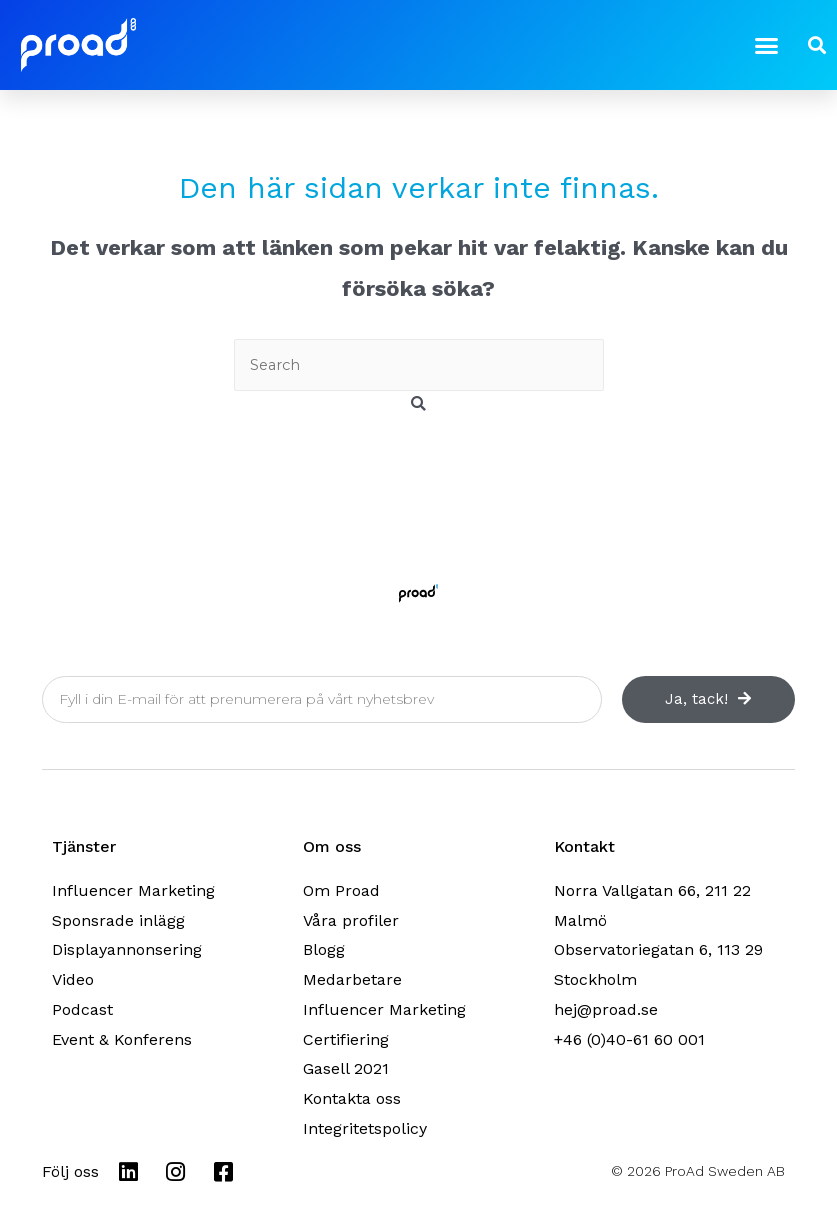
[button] (767, 45)
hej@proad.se (606, 1009)
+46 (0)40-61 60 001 (629, 1039)
